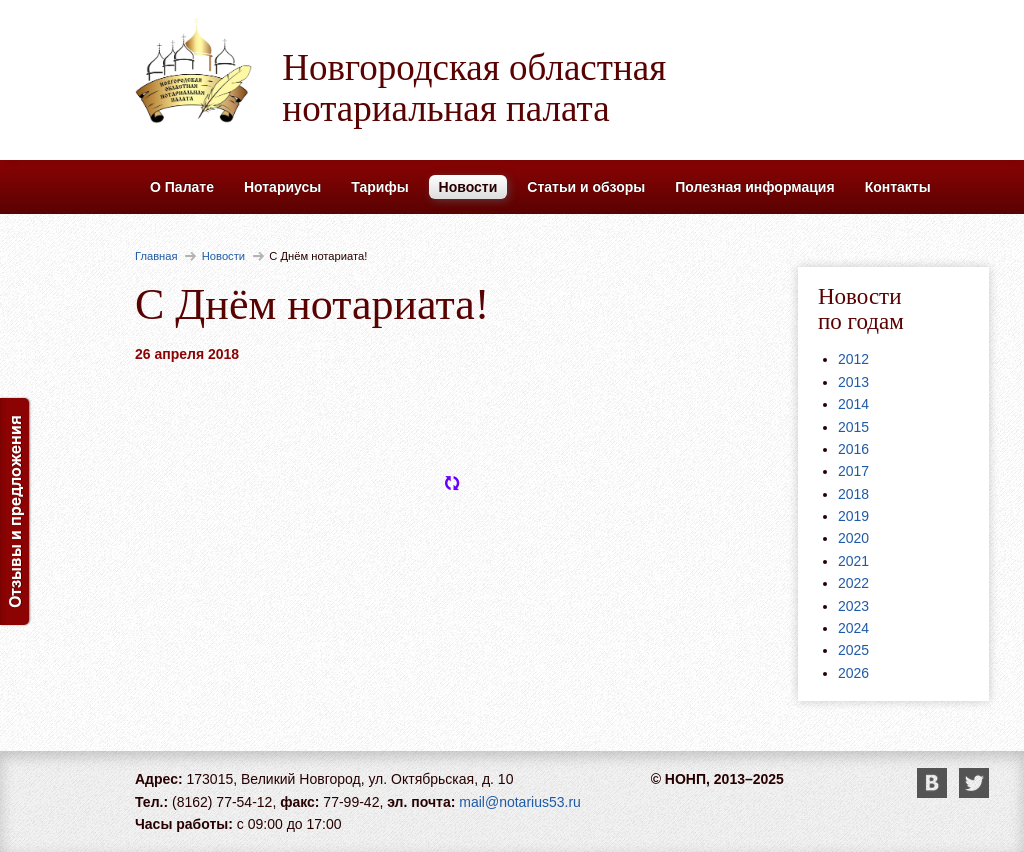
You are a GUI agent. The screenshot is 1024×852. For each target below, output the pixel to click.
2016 (853, 449)
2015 (853, 427)
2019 (853, 516)
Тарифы (379, 187)
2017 (853, 471)
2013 (853, 382)
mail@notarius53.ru (520, 802)
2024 (853, 628)
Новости (468, 187)
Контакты (898, 187)
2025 (853, 650)
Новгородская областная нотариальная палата (474, 88)
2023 (853, 606)
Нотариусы (282, 187)
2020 (853, 538)
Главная (156, 256)
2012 (853, 359)
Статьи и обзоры (586, 187)
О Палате (182, 187)
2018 (853, 494)
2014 (853, 404)
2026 (853, 673)
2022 (853, 583)
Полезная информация (754, 187)
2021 (853, 561)
